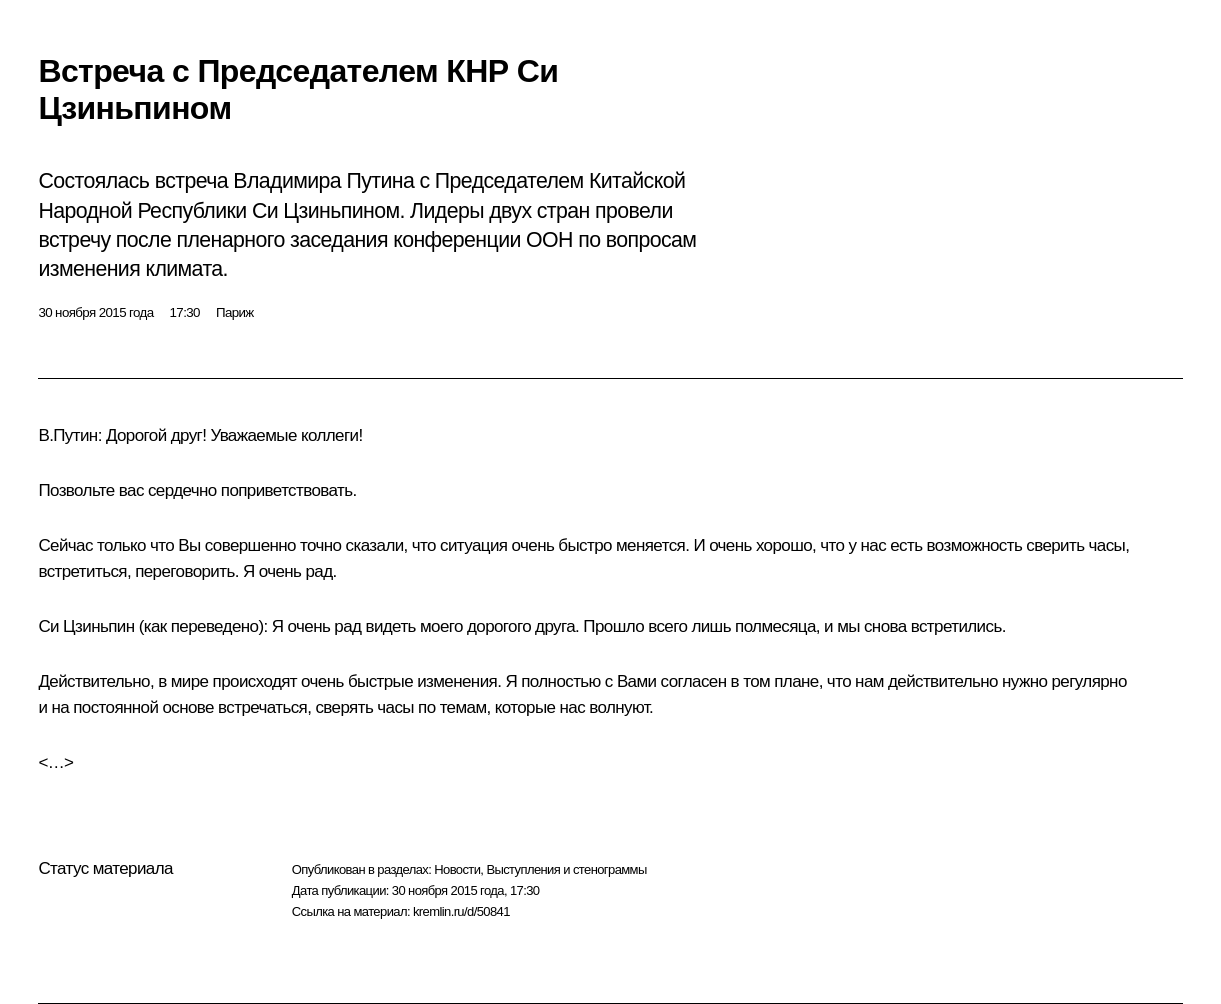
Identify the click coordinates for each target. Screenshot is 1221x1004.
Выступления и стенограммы (566, 869)
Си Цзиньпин (86, 626)
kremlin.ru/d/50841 (461, 911)
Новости (457, 869)
